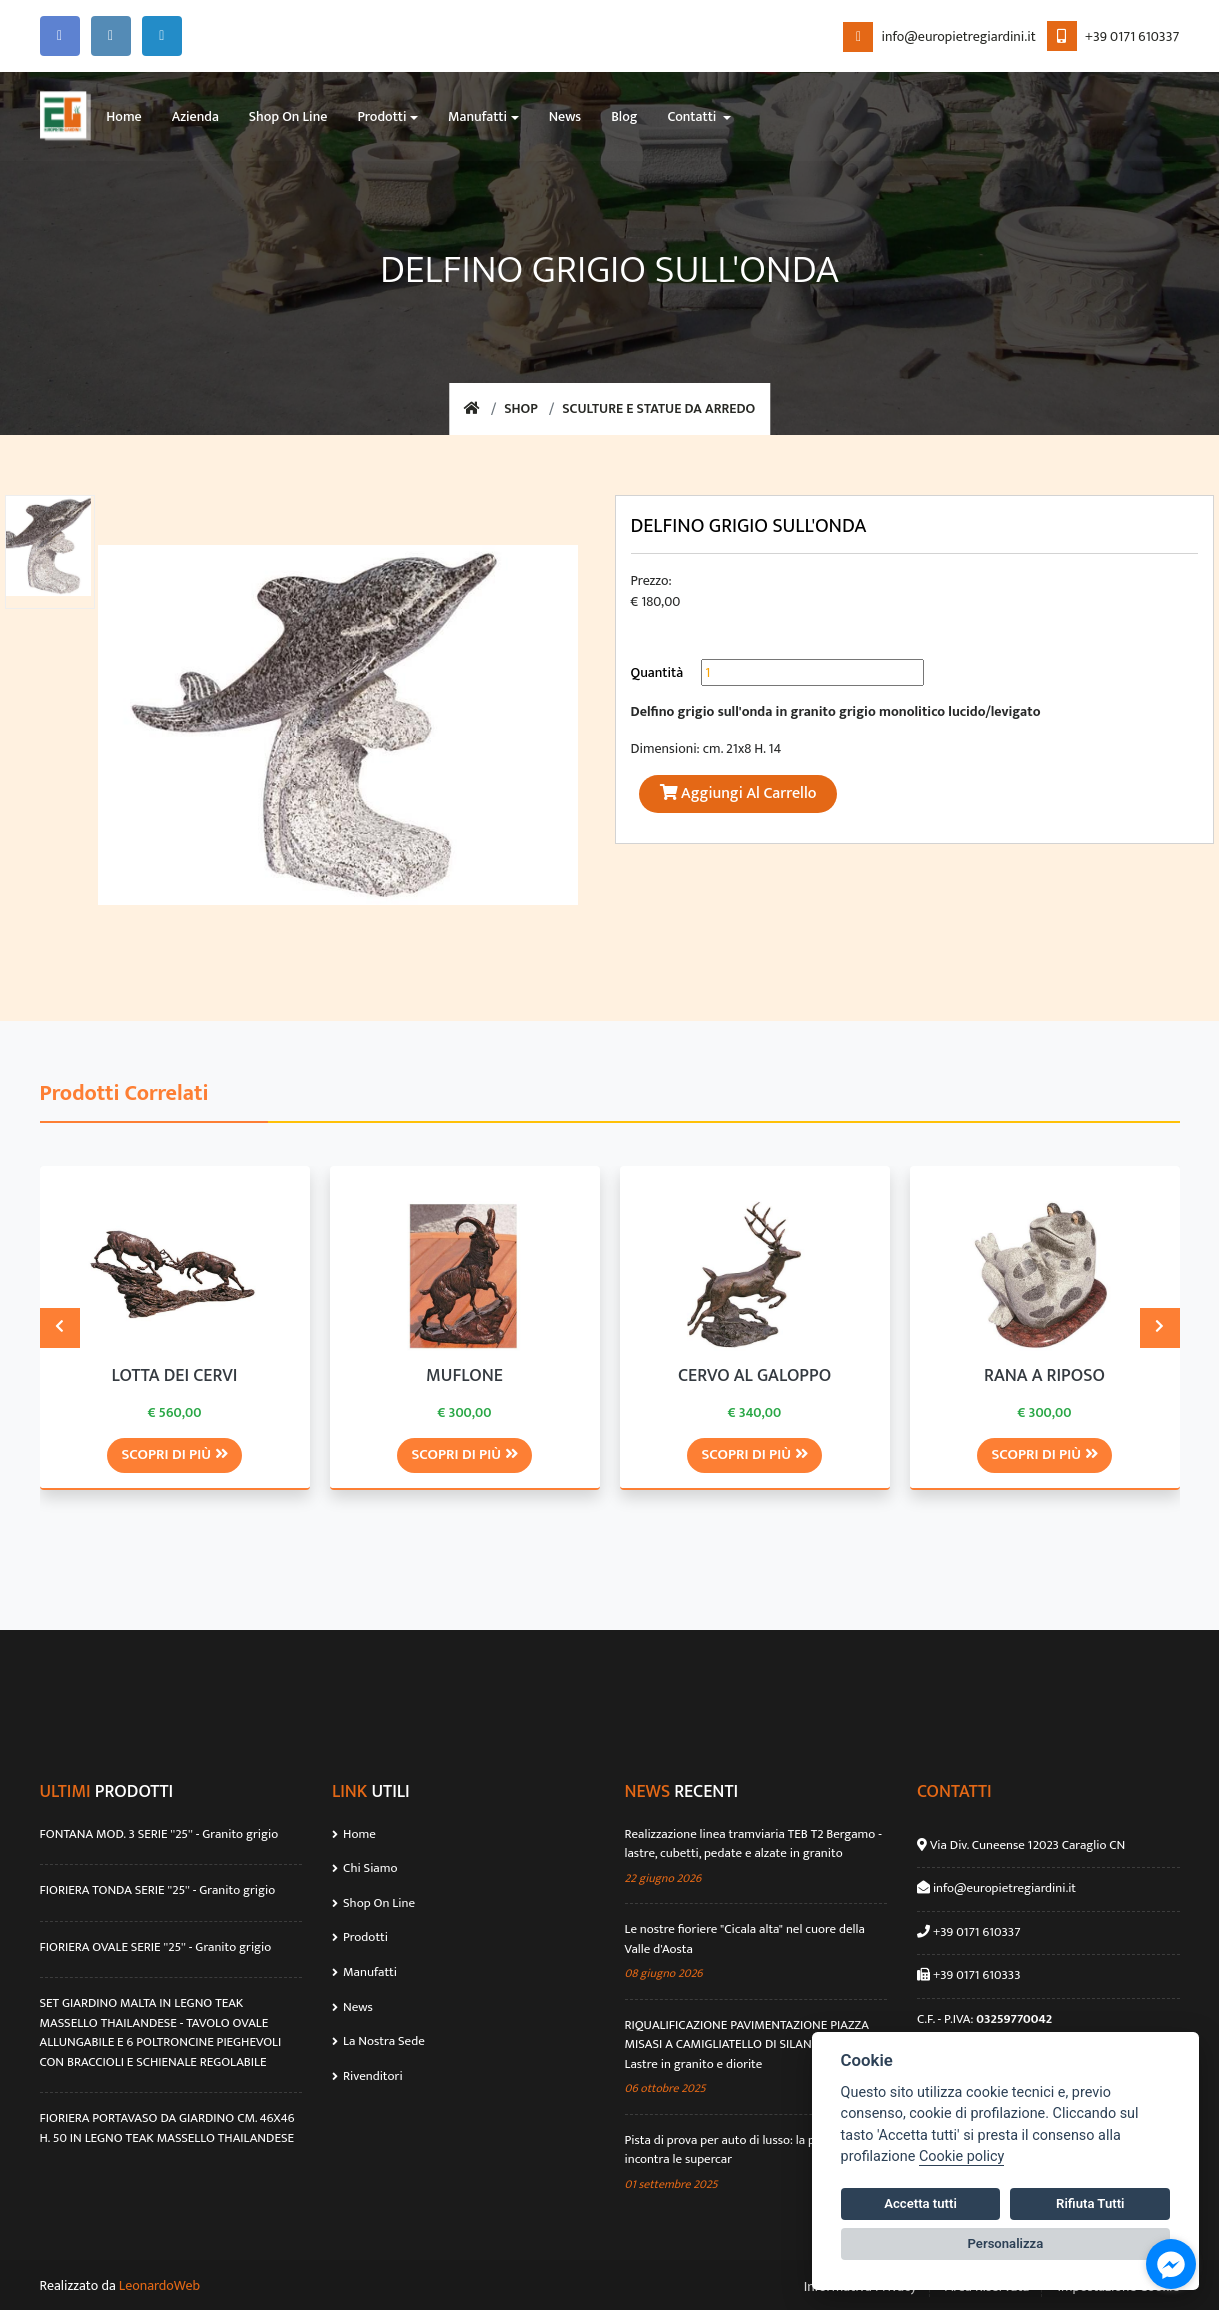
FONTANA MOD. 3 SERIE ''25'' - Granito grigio (159, 1834)
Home (354, 1833)
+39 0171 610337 (1113, 36)
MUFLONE (464, 1376)
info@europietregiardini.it (939, 36)
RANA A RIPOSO (1044, 1376)
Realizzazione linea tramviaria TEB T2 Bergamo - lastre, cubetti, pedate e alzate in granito (753, 1843)
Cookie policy (961, 2156)
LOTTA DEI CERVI (175, 1376)
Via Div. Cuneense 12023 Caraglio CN (1026, 1844)
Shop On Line (373, 1902)
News (352, 2005)
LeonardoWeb (159, 2284)
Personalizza (1006, 2243)
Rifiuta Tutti (1090, 2203)
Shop (521, 409)
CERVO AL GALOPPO (754, 1376)
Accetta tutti (920, 2203)
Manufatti (364, 1971)
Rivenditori (367, 2074)
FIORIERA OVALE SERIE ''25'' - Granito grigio (156, 1947)
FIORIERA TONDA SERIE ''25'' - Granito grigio (158, 1890)
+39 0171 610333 (975, 1974)
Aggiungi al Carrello (738, 793)
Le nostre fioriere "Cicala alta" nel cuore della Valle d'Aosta (745, 1938)
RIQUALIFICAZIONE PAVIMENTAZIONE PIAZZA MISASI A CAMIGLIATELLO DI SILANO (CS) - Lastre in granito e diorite (747, 2044)
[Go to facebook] (1171, 2264)
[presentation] (60, 1327)
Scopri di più (174, 1453)
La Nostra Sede (378, 2040)
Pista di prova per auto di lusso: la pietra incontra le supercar (733, 2149)
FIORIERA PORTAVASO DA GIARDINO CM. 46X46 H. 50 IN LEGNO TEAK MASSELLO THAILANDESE (167, 2127)
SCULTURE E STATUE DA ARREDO (659, 409)
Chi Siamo (364, 1867)
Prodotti (360, 1936)
